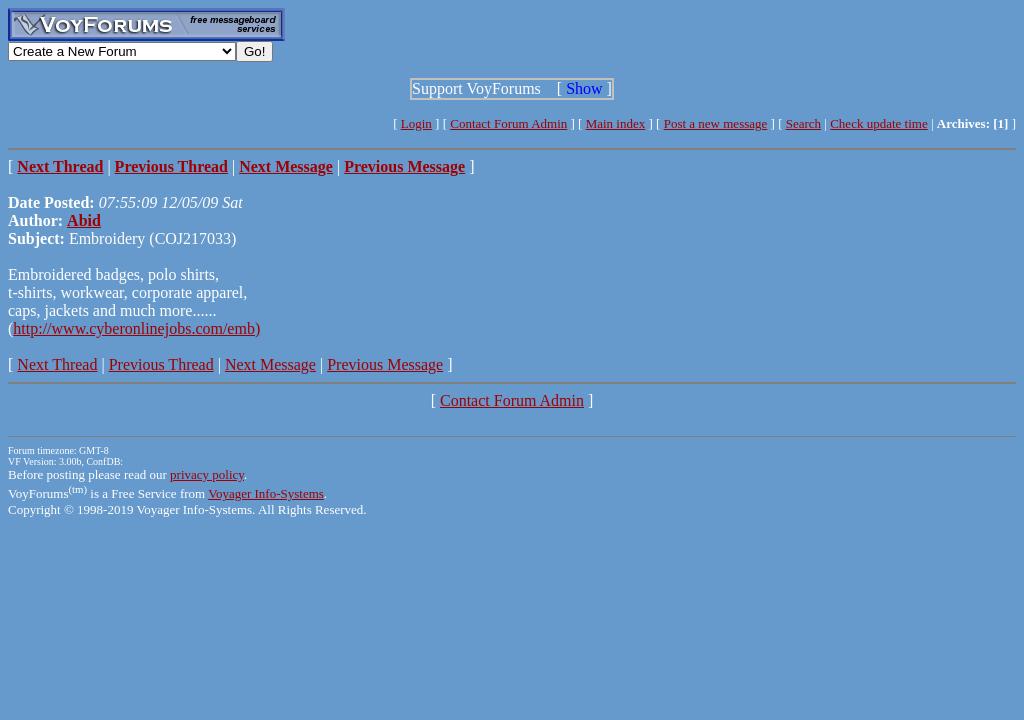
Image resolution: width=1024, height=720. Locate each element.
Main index (616, 123)
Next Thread (57, 364)
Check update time (878, 123)
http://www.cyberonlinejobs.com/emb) (136, 328)
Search (803, 123)
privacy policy (207, 474)
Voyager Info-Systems (266, 493)
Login (416, 123)
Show (584, 88)
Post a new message (716, 123)
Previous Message (385, 364)
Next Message (270, 364)
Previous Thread (161, 364)
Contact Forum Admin (508, 123)
